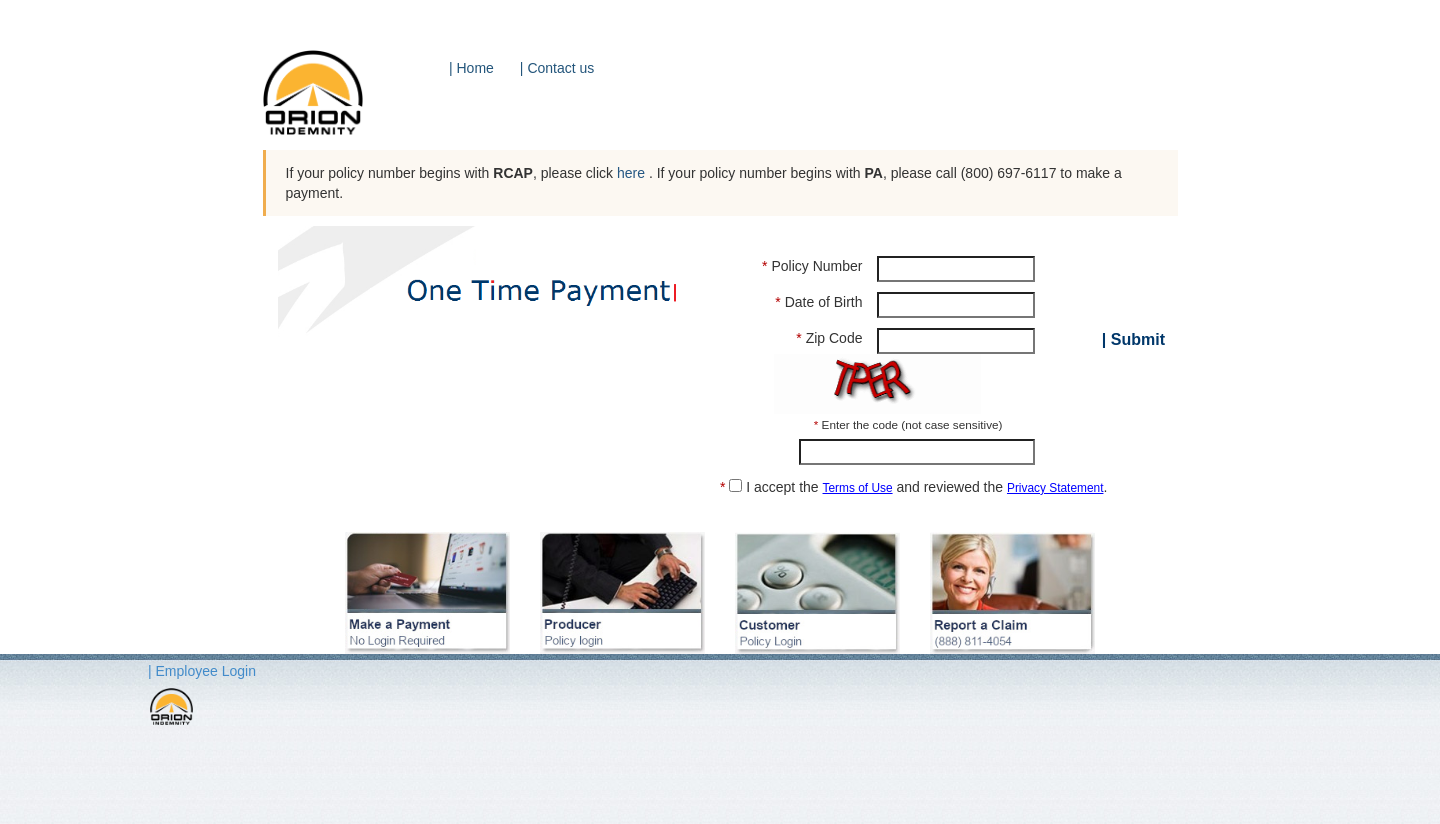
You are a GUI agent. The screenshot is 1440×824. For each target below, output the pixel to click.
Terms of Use (858, 488)
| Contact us (557, 68)
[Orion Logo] (326, 100)
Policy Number (812, 266)
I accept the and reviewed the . (913, 486)
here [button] (633, 173)
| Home (471, 68)
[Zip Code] (955, 341)
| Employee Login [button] (202, 671)
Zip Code (829, 338)
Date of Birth (818, 302)
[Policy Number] (955, 269)
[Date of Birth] (955, 305)
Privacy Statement (1055, 488)
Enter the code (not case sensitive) (908, 424)
